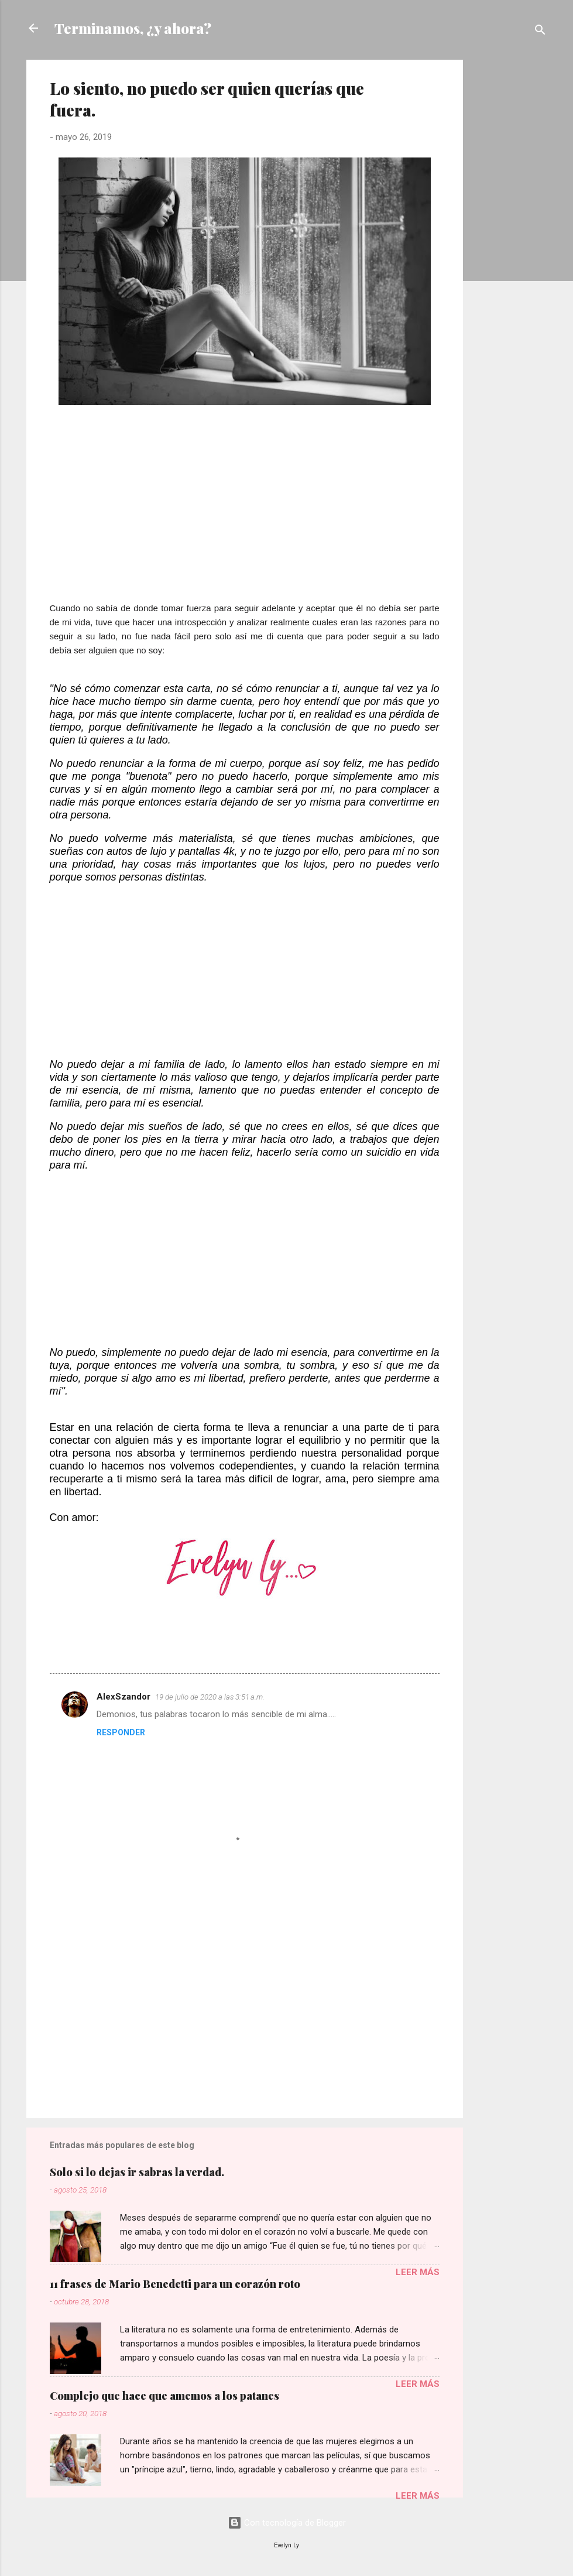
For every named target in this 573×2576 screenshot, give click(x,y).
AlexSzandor (123, 1696)
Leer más (418, 2272)
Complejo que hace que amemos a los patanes (164, 2396)
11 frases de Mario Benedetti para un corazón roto (175, 2284)
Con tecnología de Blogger (287, 2522)
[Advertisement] (509, 235)
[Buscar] (540, 32)
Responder (121, 1732)
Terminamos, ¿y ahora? (132, 28)
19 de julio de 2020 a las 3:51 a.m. (210, 1697)
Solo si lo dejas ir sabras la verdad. (137, 2172)
